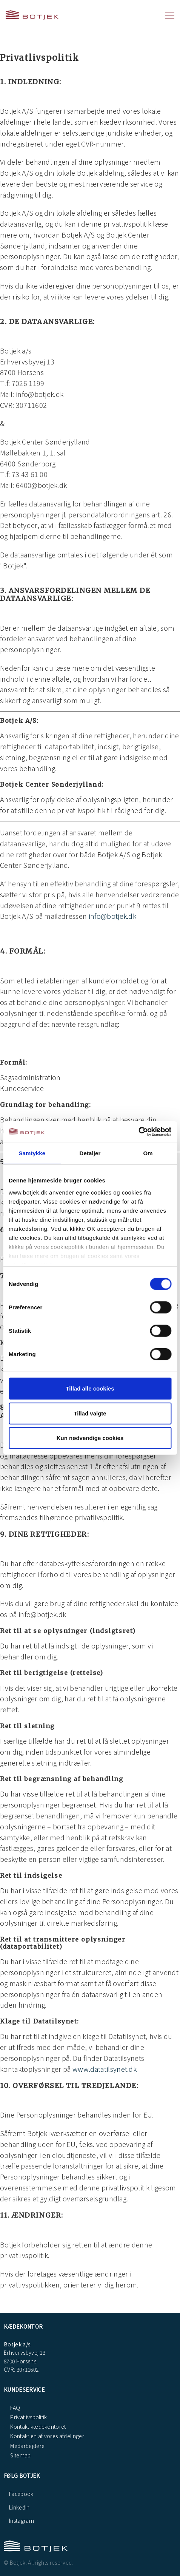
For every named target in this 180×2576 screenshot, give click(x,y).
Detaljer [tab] (90, 1153)
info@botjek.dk (112, 916)
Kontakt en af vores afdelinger (46, 2436)
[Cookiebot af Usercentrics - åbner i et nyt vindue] (138, 1131)
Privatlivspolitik (28, 2417)
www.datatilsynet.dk (104, 2069)
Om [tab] (148, 1153)
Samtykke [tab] (31, 1153)
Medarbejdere (27, 2445)
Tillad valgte (90, 1413)
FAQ (14, 2407)
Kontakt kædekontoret (37, 2426)
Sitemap (20, 2455)
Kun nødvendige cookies (90, 1438)
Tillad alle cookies (90, 1388)
